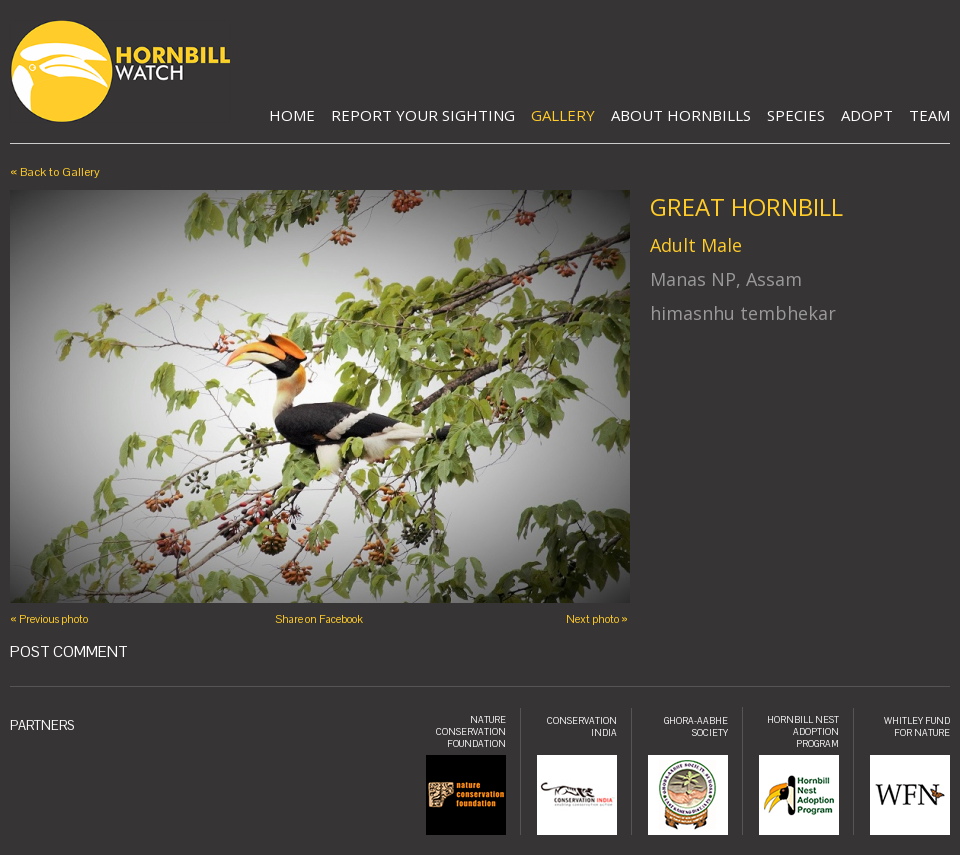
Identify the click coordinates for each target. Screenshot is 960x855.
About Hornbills (681, 115)
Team (929, 115)
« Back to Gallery (55, 172)
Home (292, 115)
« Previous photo (49, 619)
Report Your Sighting (423, 115)
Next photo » (597, 619)
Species (796, 115)
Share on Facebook (319, 619)
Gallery (563, 115)
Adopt (867, 115)
